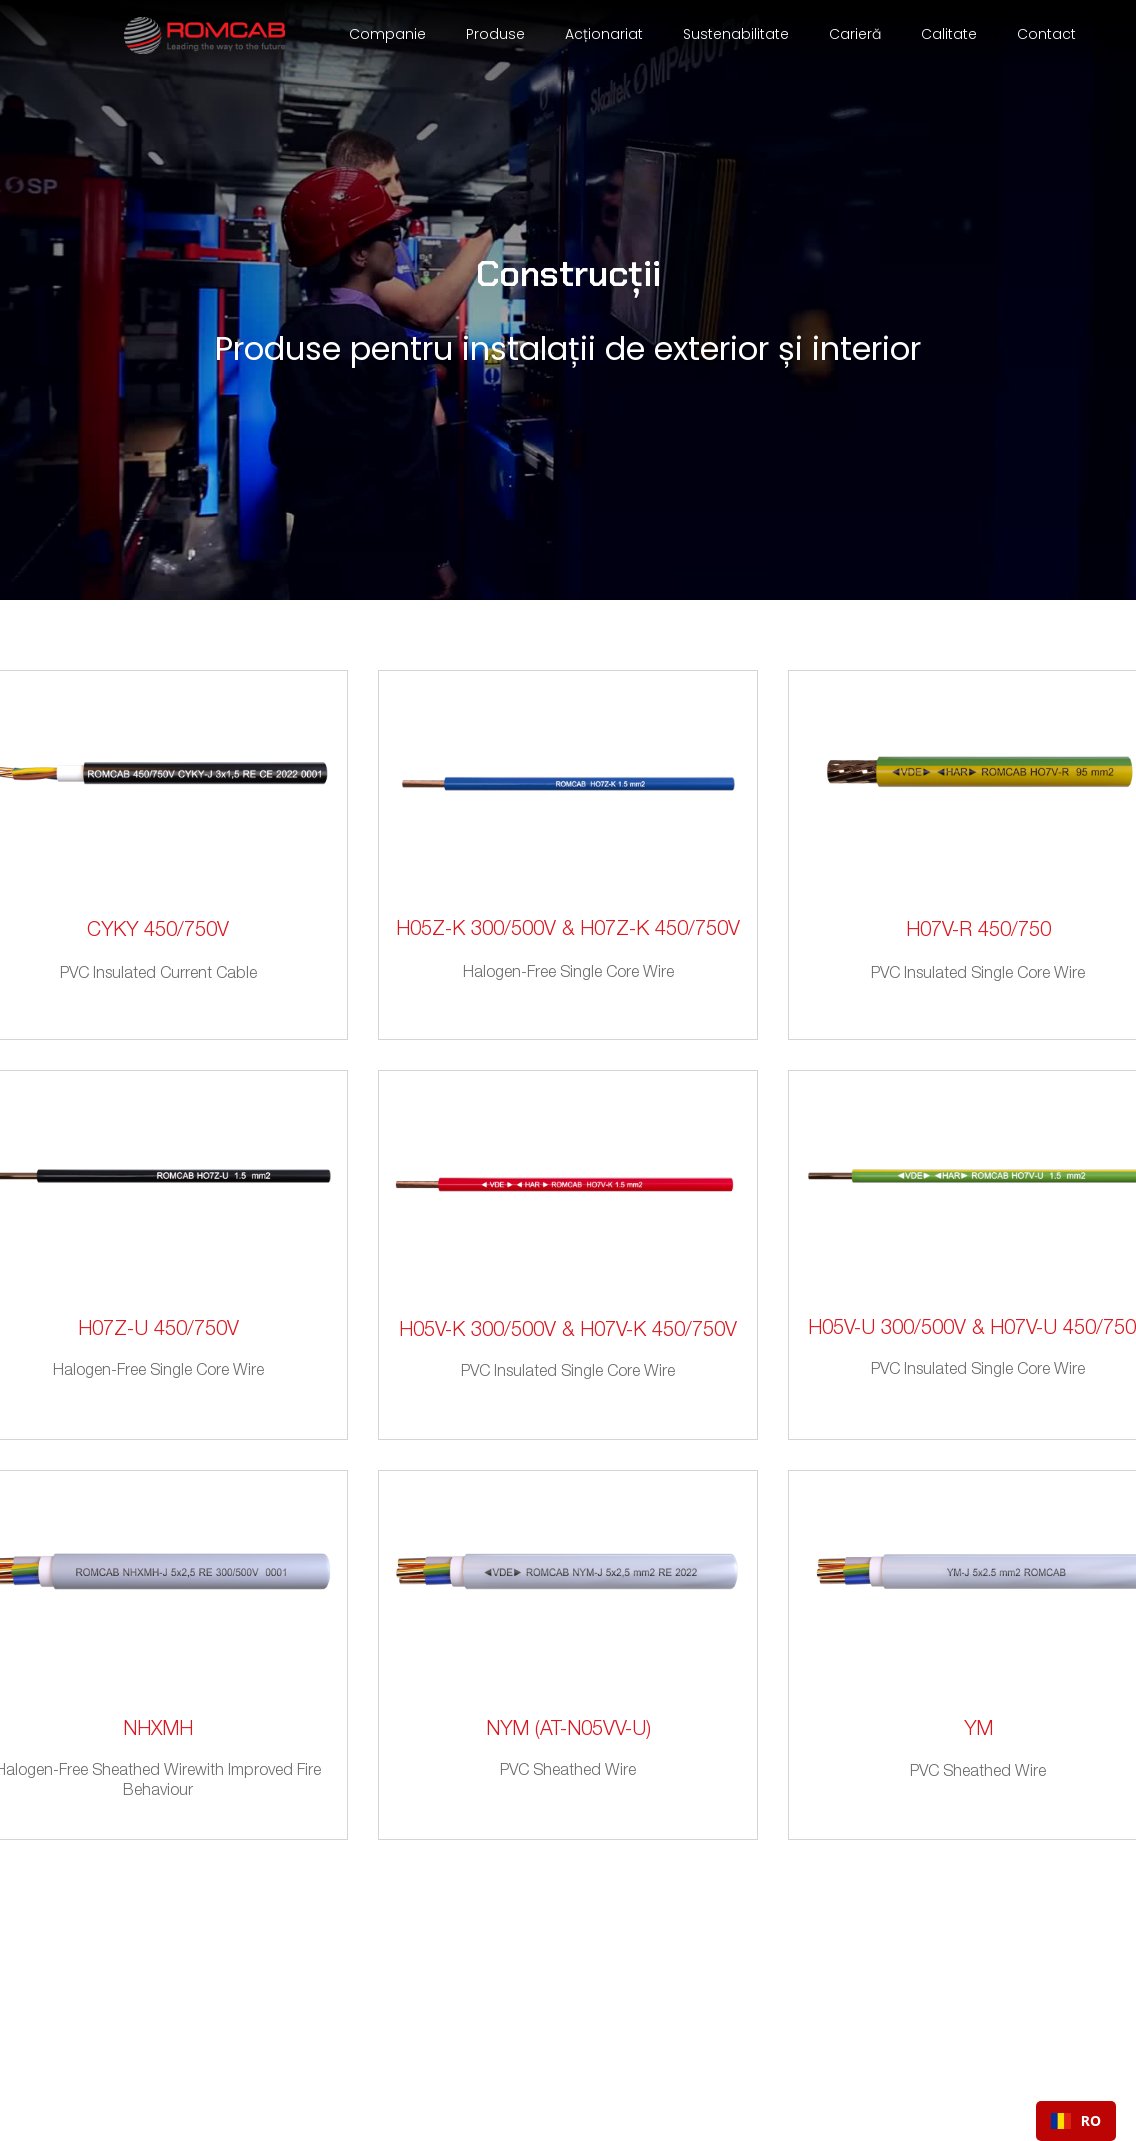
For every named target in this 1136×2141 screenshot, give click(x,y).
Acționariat (604, 34)
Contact (1046, 34)
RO (1076, 2120)
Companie (387, 34)
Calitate (949, 34)
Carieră (855, 34)
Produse (495, 34)
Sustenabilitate (736, 34)
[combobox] (1076, 2121)
